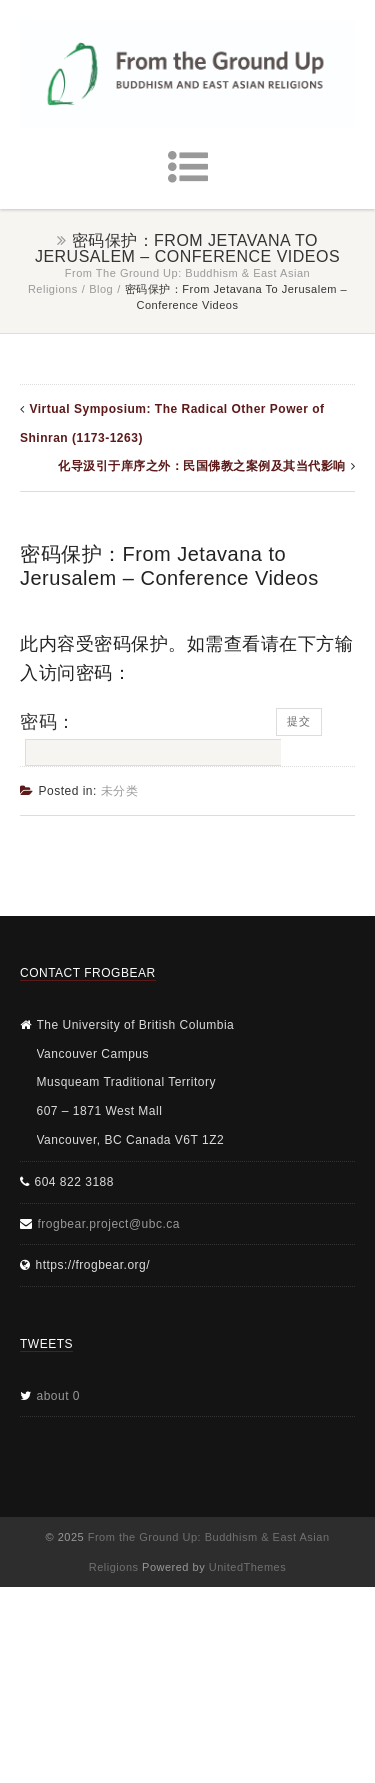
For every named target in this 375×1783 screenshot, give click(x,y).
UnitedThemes (248, 1567)
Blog (101, 289)
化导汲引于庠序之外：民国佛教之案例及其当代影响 (202, 466)
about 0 (59, 1396)
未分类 (120, 791)
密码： (148, 739)
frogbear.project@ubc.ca (109, 1224)
